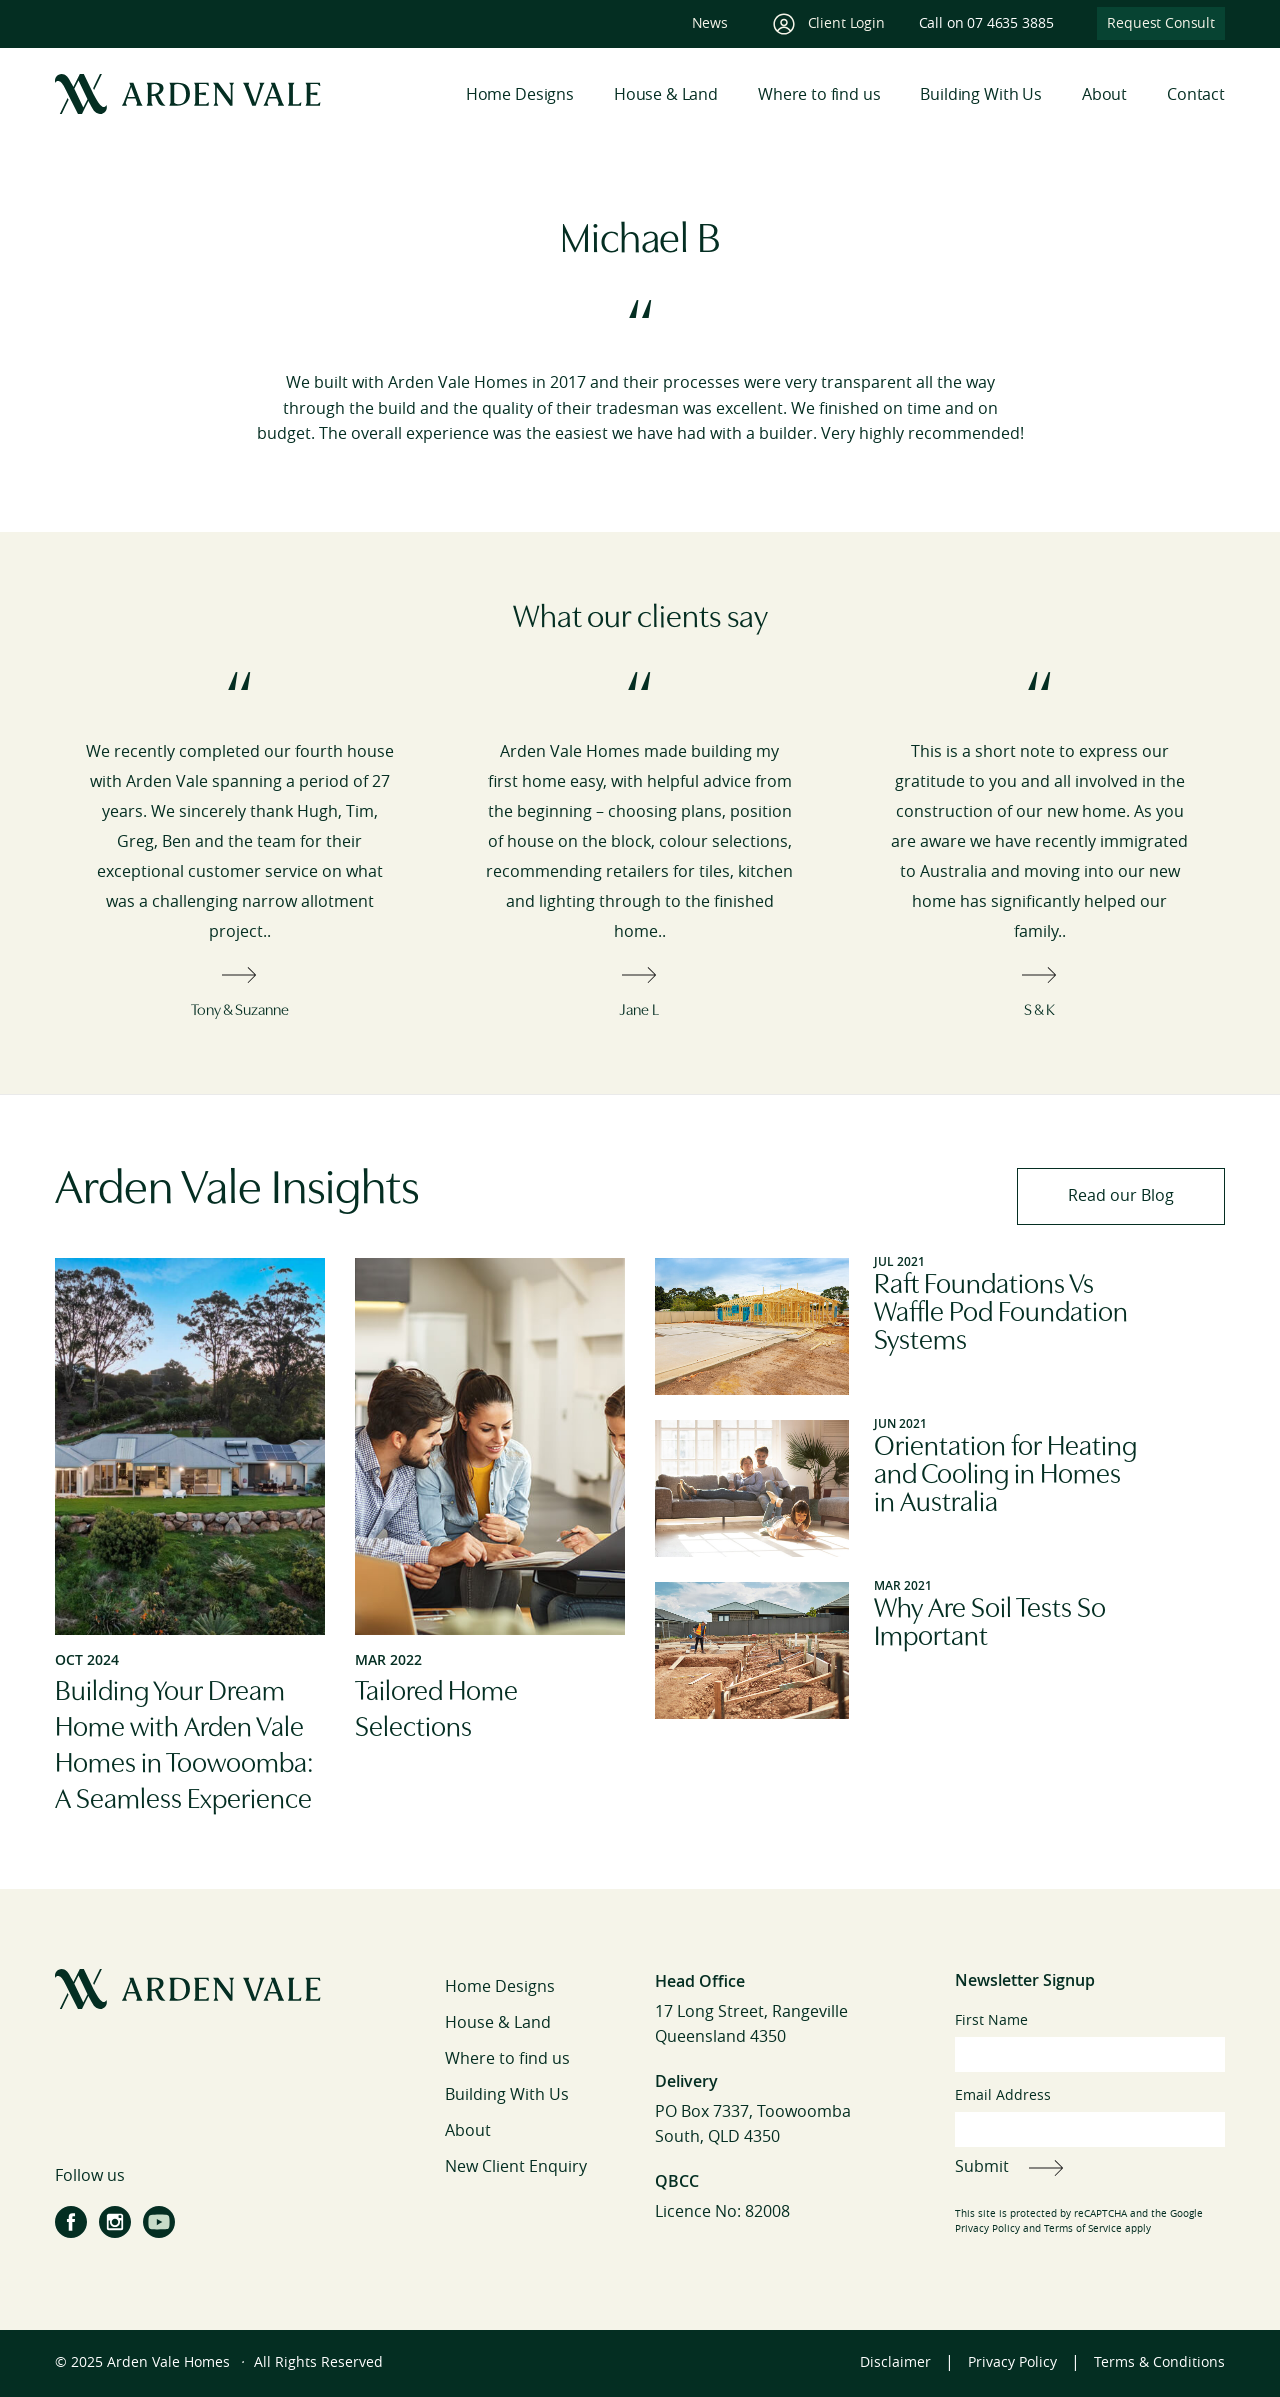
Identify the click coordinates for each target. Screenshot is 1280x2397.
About (1104, 94)
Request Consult (1161, 23)
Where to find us (819, 94)
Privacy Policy (987, 2229)
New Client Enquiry (516, 2166)
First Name (1090, 2042)
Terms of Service (1083, 2229)
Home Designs (520, 94)
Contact (1196, 94)
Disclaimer (895, 2362)
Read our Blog (1121, 1195)
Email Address (1090, 2117)
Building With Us (980, 94)
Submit (982, 2166)
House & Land (666, 94)
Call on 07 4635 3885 (986, 23)
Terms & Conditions (1159, 2362)
